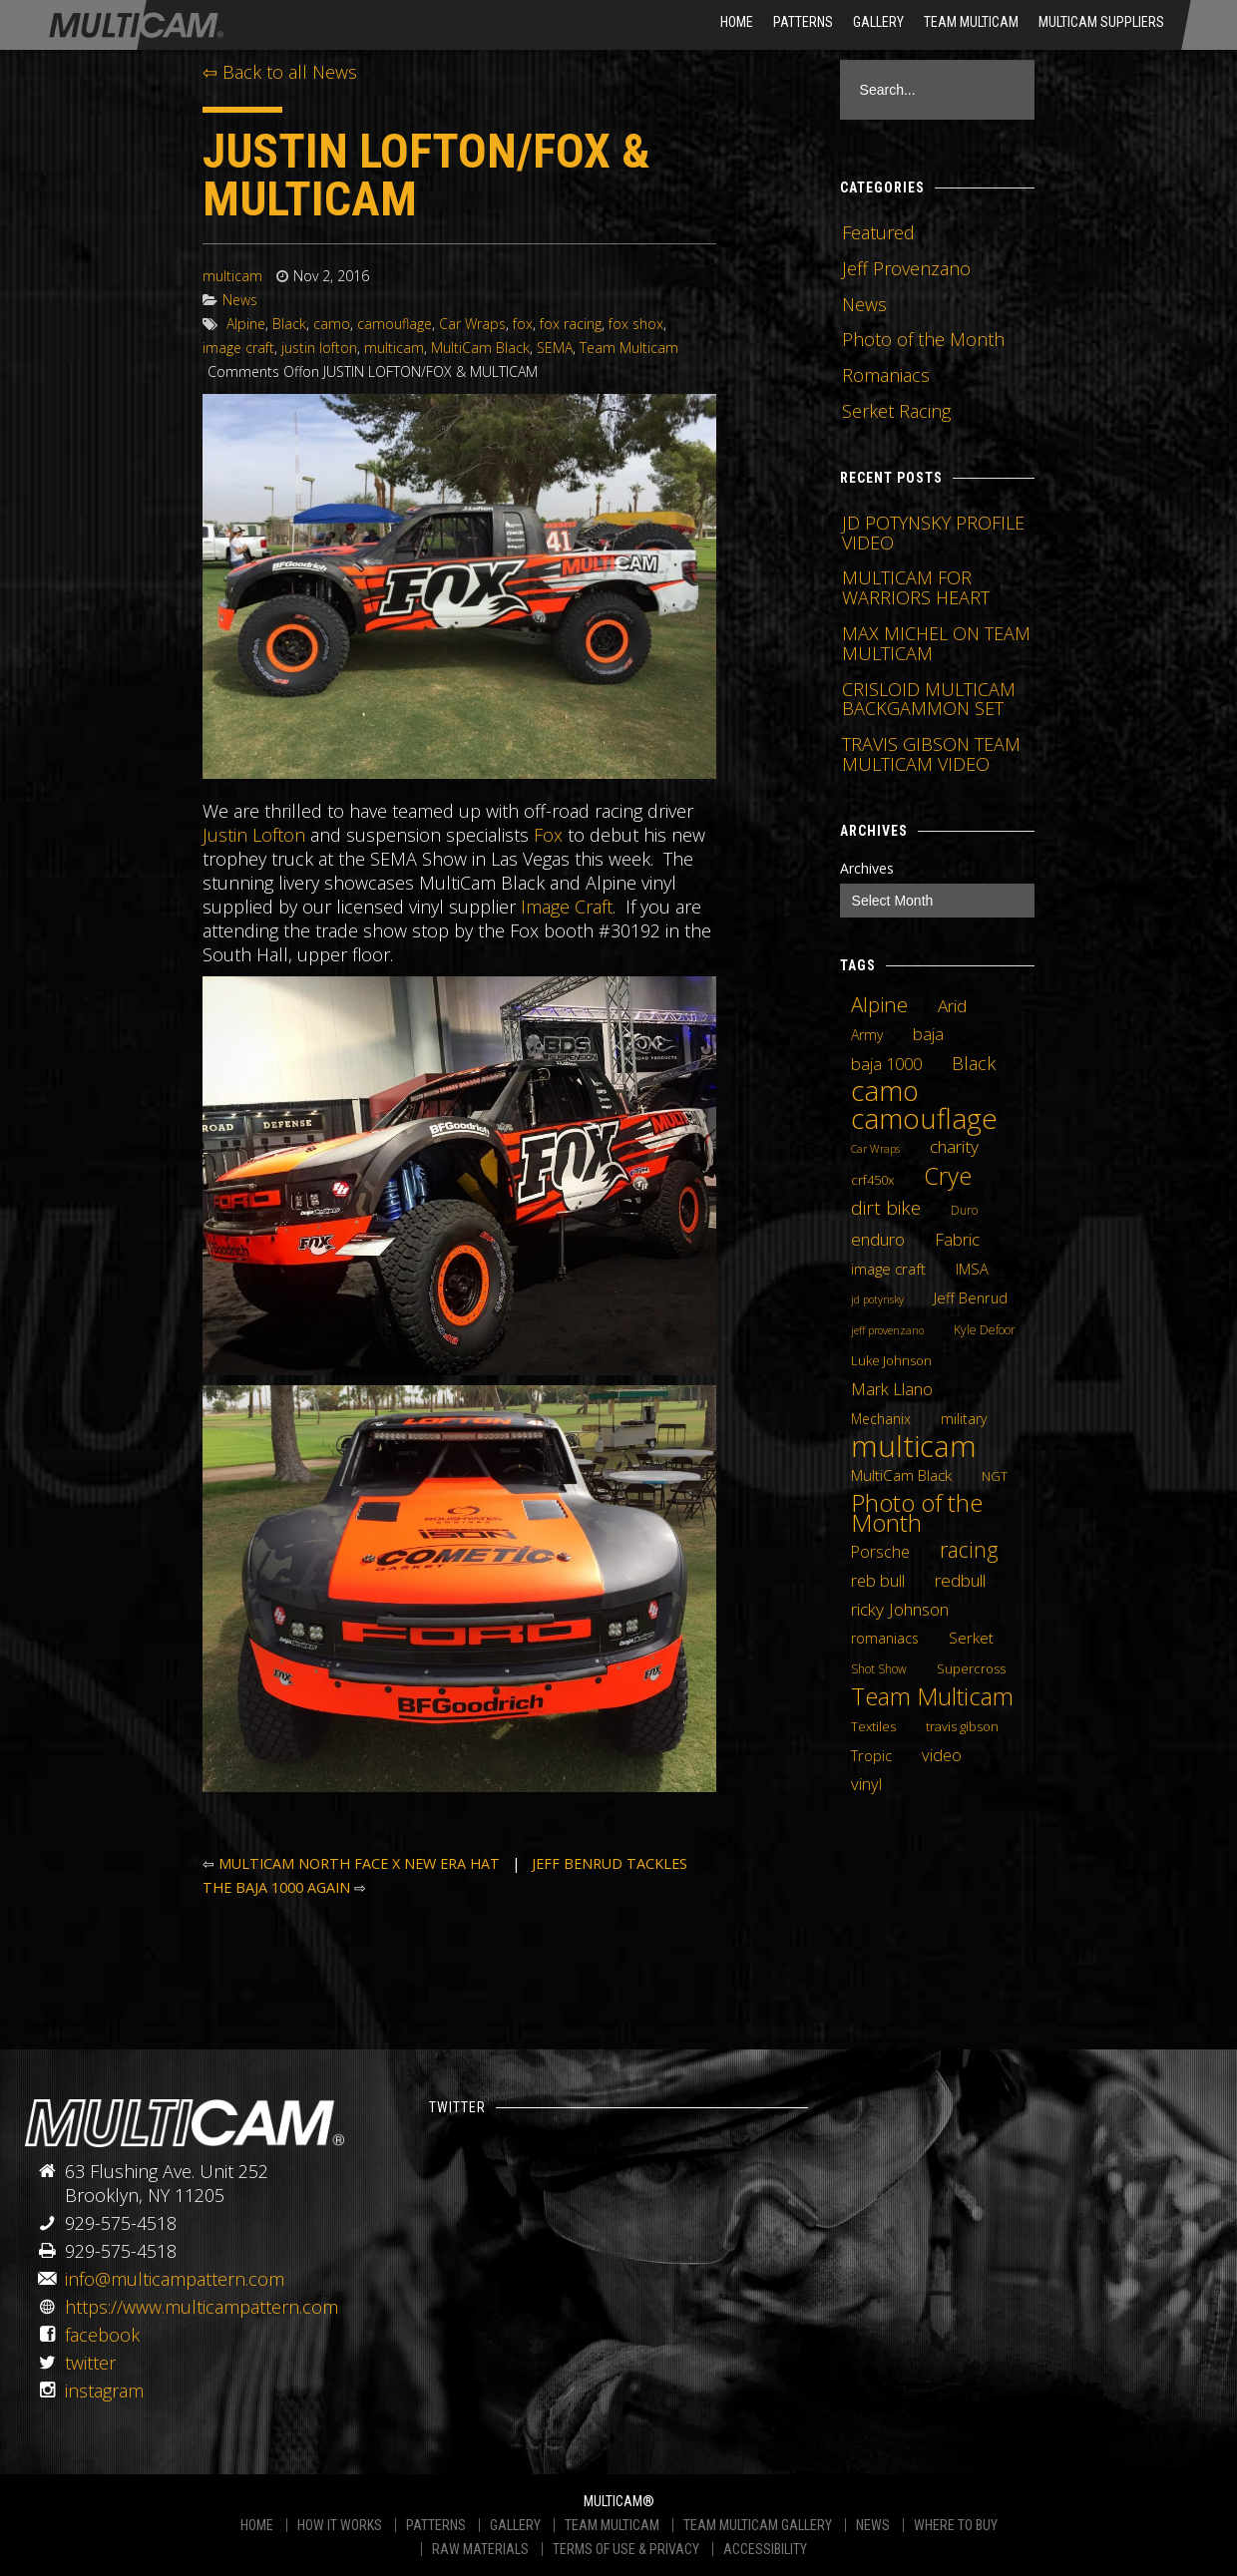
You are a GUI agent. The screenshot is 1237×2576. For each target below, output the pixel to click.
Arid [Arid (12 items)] (952, 1005)
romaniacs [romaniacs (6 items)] (885, 1638)
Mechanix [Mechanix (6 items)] (881, 1418)
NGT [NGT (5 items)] (995, 1476)
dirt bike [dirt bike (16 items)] (886, 1208)
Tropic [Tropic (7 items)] (871, 1755)
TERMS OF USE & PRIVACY (626, 2549)
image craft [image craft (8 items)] (888, 1269)
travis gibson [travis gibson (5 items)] (962, 1726)
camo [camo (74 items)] (885, 1091)
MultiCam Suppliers (1101, 22)
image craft (238, 347)
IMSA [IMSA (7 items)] (972, 1269)
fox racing (571, 323)
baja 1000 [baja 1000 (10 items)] (886, 1064)
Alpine (245, 323)
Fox (548, 835)
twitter (90, 2363)
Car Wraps (472, 323)
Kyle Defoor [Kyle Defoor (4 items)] (985, 1329)
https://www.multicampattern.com (201, 2307)
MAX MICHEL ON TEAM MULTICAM (936, 643)
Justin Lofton (254, 835)
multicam (232, 275)
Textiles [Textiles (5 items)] (873, 1726)
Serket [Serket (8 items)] (971, 1638)
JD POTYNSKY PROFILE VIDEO (933, 532)
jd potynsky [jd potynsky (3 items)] (877, 1299)
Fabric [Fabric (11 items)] (957, 1240)
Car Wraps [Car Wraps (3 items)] (875, 1149)
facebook (102, 2335)
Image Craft (567, 907)
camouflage (394, 323)
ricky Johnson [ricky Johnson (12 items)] (900, 1609)
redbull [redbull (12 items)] (960, 1580)
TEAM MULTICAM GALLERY (757, 2525)
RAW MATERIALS (480, 2549)
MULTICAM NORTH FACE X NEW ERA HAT (359, 1863)
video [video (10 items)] (942, 1755)
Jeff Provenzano (906, 268)
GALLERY (515, 2525)
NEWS (873, 2525)
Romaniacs (886, 375)
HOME (736, 22)
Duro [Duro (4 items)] (964, 1210)
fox (523, 323)
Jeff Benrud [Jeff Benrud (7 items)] (971, 1297)
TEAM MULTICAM (612, 2525)
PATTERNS (436, 2525)
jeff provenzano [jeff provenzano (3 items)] (887, 1330)
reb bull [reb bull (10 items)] (878, 1581)
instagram (104, 2390)
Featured (878, 232)
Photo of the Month (923, 339)
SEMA (555, 347)
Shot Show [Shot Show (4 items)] (879, 1668)
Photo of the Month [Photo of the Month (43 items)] (917, 1513)
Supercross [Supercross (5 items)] (971, 1668)
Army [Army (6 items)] (867, 1034)
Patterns (803, 22)
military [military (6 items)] (964, 1418)
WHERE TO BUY (956, 2525)
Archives (867, 868)
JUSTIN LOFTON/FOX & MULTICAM (426, 175)
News (239, 299)
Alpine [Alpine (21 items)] (879, 1004)
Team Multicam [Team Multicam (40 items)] (932, 1696)
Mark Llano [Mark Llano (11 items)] (892, 1389)
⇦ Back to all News (280, 72)
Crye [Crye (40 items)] (948, 1176)
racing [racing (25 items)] (969, 1550)
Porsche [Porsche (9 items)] (880, 1552)
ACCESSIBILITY (765, 2549)
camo (331, 323)
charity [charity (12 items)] (954, 1146)
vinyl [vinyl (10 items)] (866, 1784)
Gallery (878, 22)
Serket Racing (896, 411)
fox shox (636, 323)
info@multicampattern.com (174, 2279)
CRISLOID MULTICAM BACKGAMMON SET (929, 699)
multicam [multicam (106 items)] (914, 1446)
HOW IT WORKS (339, 2525)
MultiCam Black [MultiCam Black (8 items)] (901, 1475)
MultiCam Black (480, 347)
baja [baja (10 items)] (928, 1034)
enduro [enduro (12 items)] (878, 1239)
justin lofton (319, 347)
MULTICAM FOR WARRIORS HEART (916, 587)
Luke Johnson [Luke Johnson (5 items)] (891, 1360)
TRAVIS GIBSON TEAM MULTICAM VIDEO (931, 754)
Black (289, 323)
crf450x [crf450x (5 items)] (872, 1180)
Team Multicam (971, 22)
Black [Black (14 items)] (974, 1063)
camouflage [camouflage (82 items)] (924, 1118)
